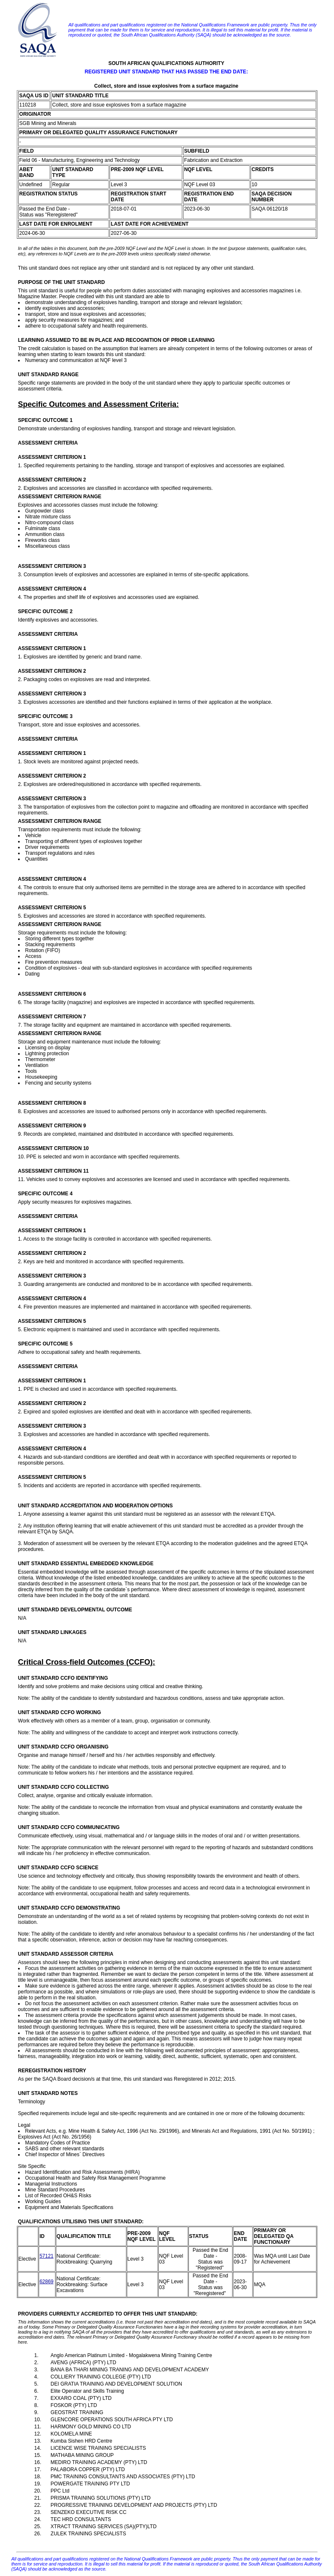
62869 (46, 2282)
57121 (46, 2256)
